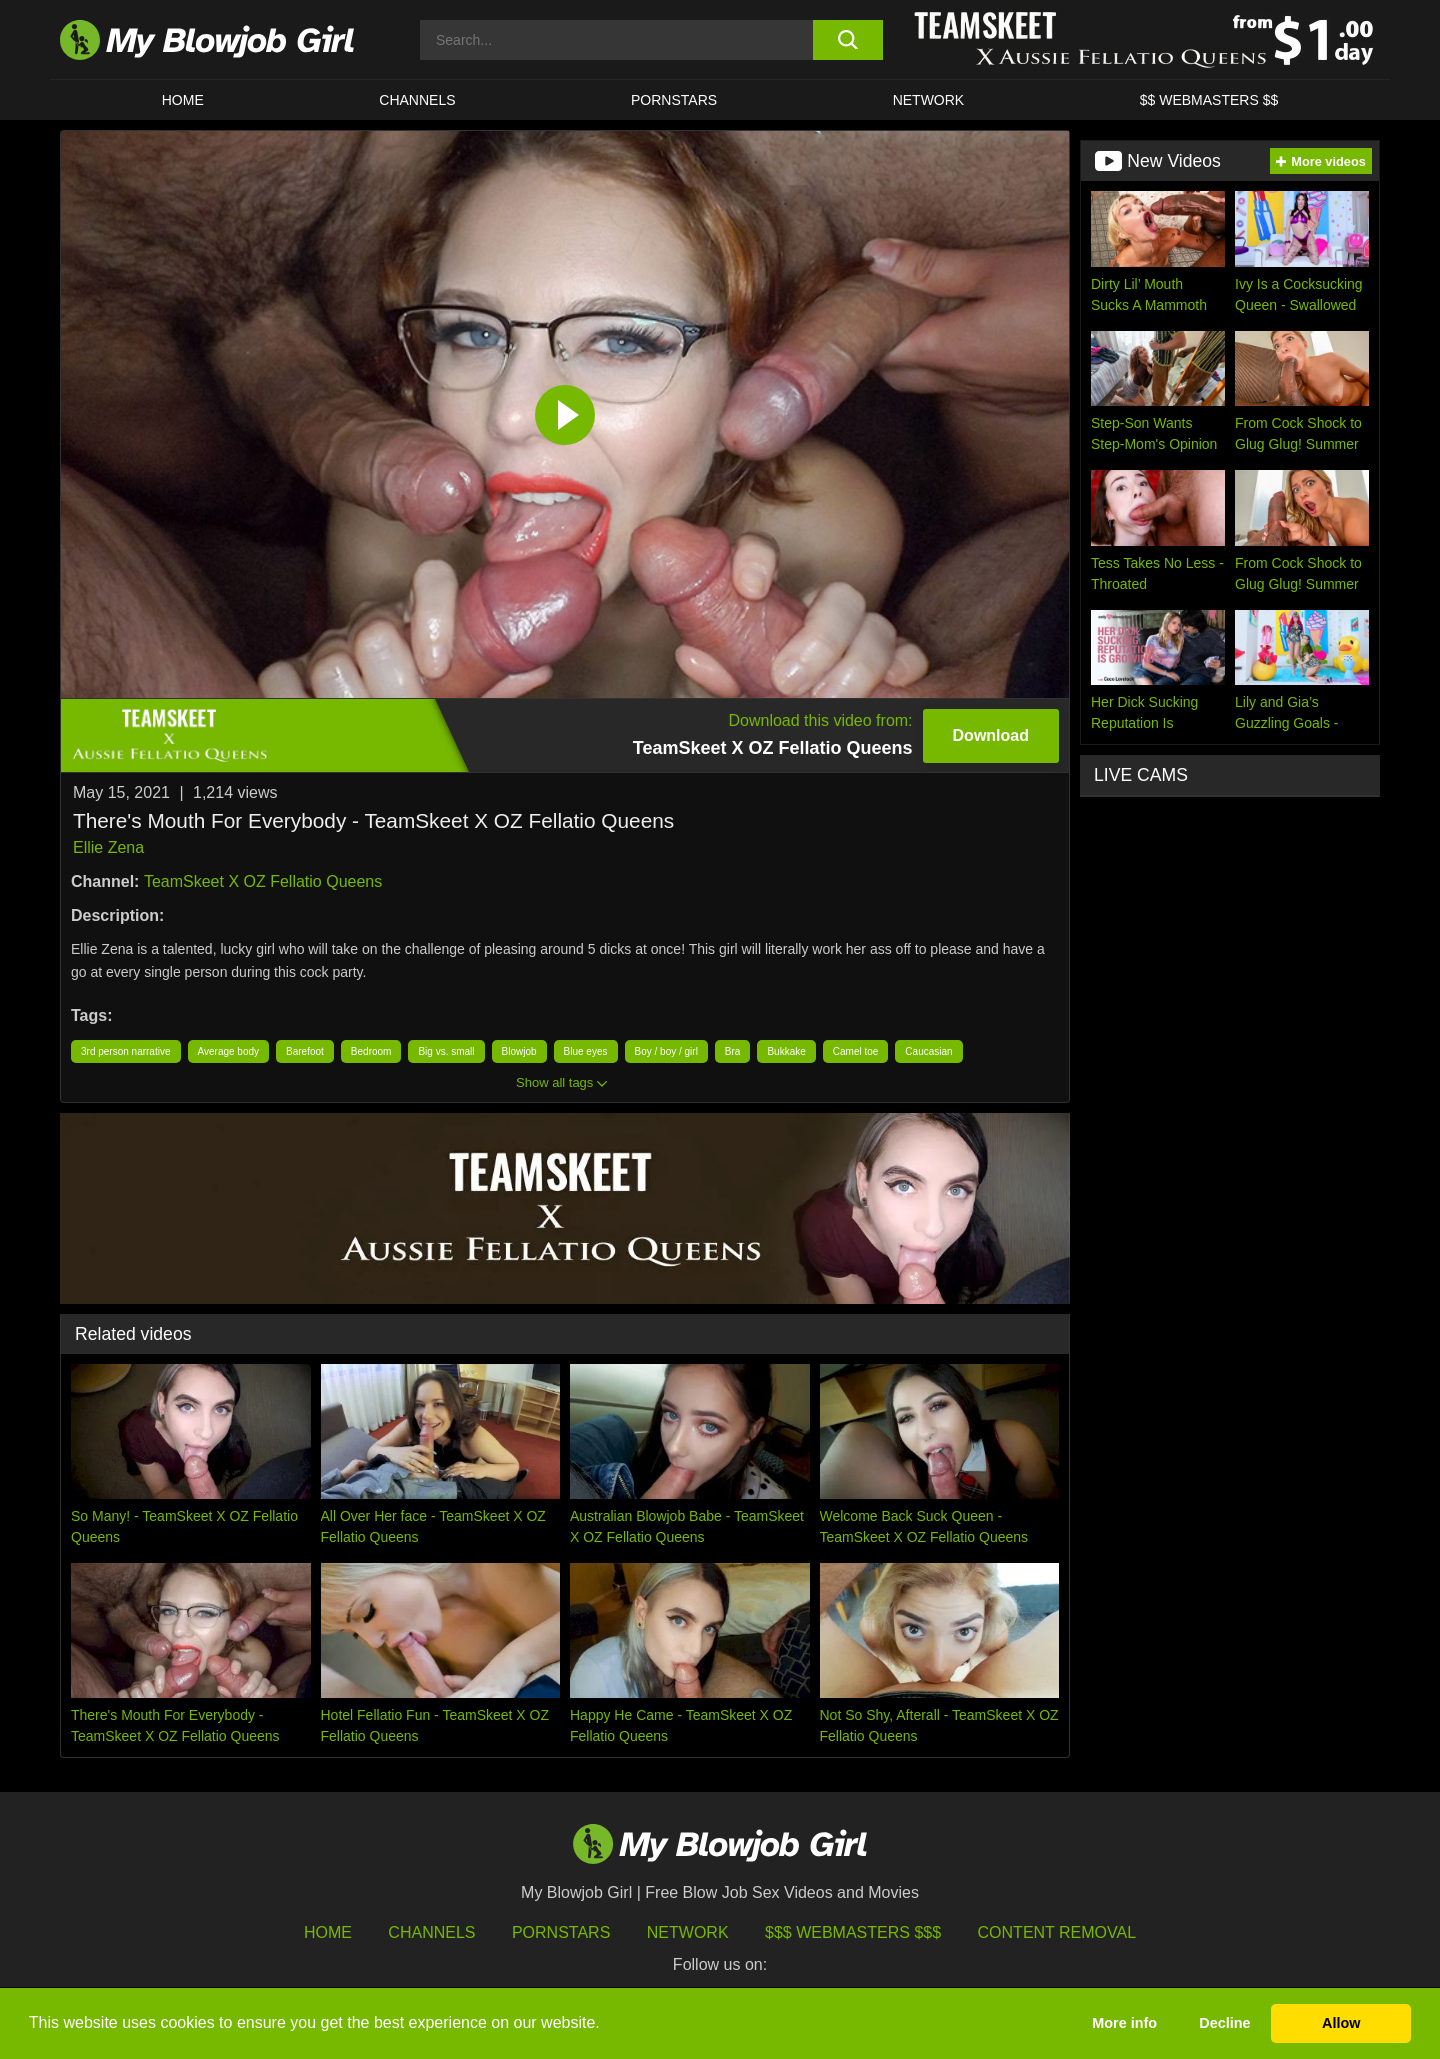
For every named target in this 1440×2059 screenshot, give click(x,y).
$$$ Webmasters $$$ (853, 1932)
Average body (229, 1051)
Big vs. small (446, 1051)
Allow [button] (1341, 2023)
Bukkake (786, 1051)
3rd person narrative (126, 1051)
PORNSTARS (674, 100)
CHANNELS (417, 100)
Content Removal (1057, 1932)
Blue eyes (586, 1051)
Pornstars (561, 1932)
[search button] (847, 40)
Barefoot (305, 1051)
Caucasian (928, 1051)
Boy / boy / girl (666, 1051)
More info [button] (1124, 2023)
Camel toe (856, 1051)
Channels (431, 1932)
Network (929, 100)
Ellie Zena (108, 847)
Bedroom (371, 1051)
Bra (733, 1051)
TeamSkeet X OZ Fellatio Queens (263, 881)
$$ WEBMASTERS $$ (1209, 100)
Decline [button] (1224, 2023)
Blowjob (519, 1051)
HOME (183, 100)
